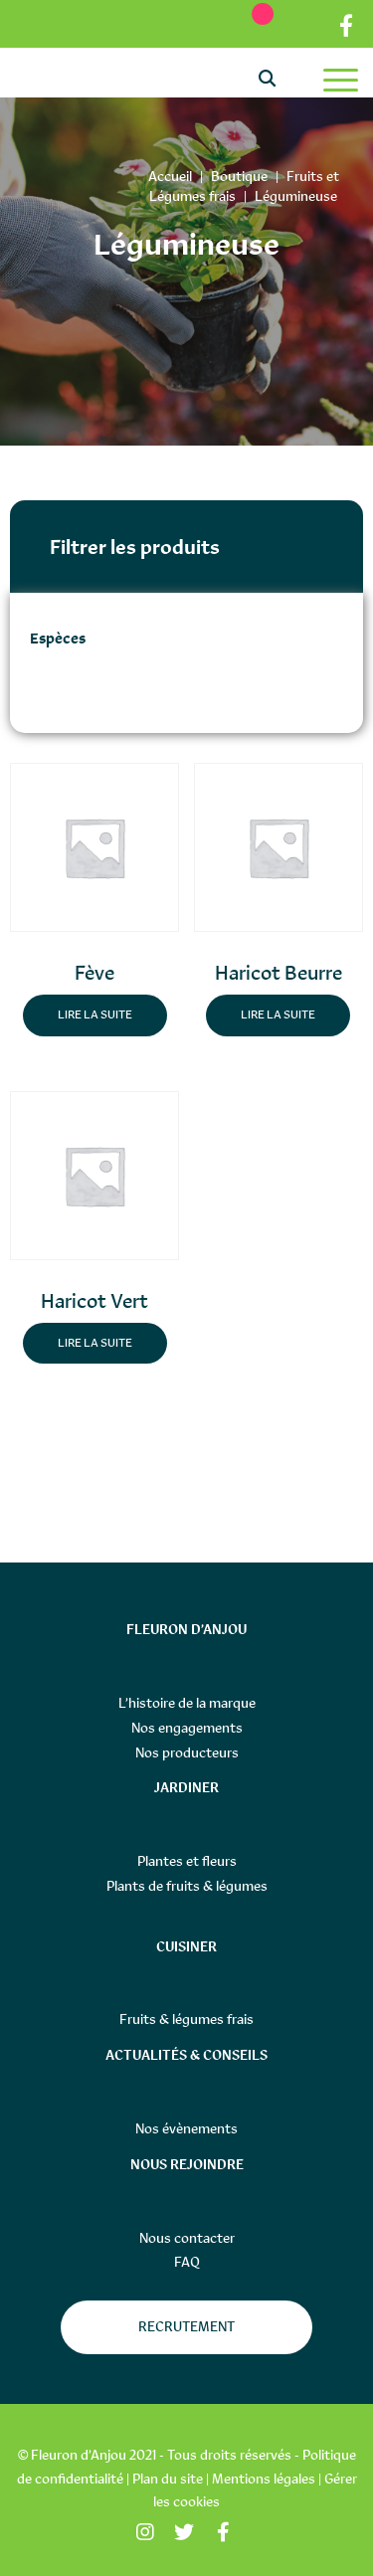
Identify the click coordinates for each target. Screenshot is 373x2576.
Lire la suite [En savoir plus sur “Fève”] (95, 1014)
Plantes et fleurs (187, 1861)
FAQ (187, 2262)
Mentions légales (263, 2478)
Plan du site (167, 2478)
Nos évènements (186, 2128)
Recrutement (186, 2326)
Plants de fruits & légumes (187, 1886)
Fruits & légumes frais (186, 2019)
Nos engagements (187, 1728)
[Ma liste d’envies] (253, 23)
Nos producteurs (187, 1752)
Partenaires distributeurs (306, 26)
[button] (122, 791)
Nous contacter (187, 2238)
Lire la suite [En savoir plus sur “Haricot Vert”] (95, 1343)
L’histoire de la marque (187, 1703)
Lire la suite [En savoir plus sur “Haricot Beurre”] (278, 1014)
